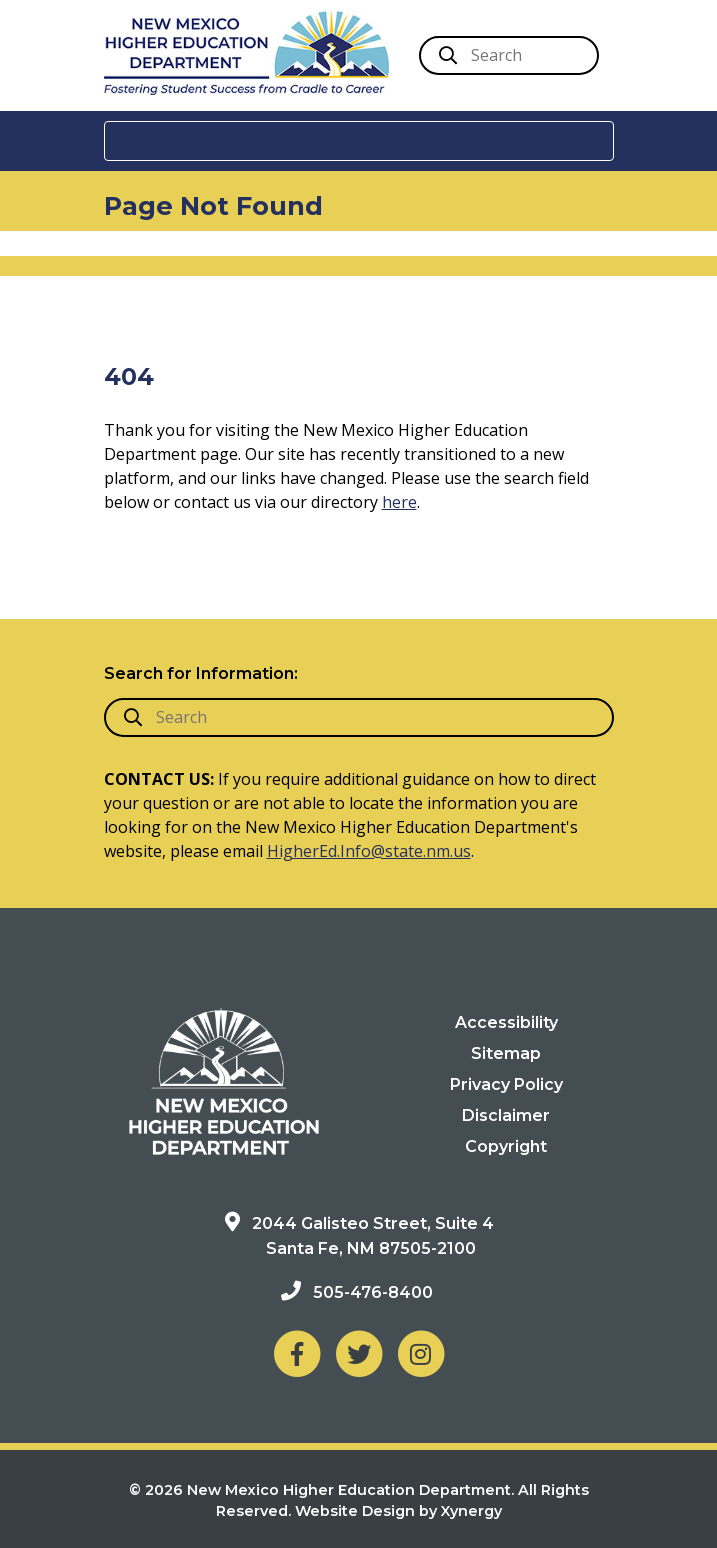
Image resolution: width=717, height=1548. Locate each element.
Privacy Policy (506, 1084)
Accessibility (506, 1022)
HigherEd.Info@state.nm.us (369, 851)
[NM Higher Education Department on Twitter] (359, 1352)
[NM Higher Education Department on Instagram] (421, 1352)
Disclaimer (506, 1115)
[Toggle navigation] (359, 141)
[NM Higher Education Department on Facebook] (297, 1352)
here (399, 502)
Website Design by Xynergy (398, 1511)
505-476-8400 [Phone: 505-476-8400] (373, 1292)
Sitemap (506, 1053)
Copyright (506, 1146)
